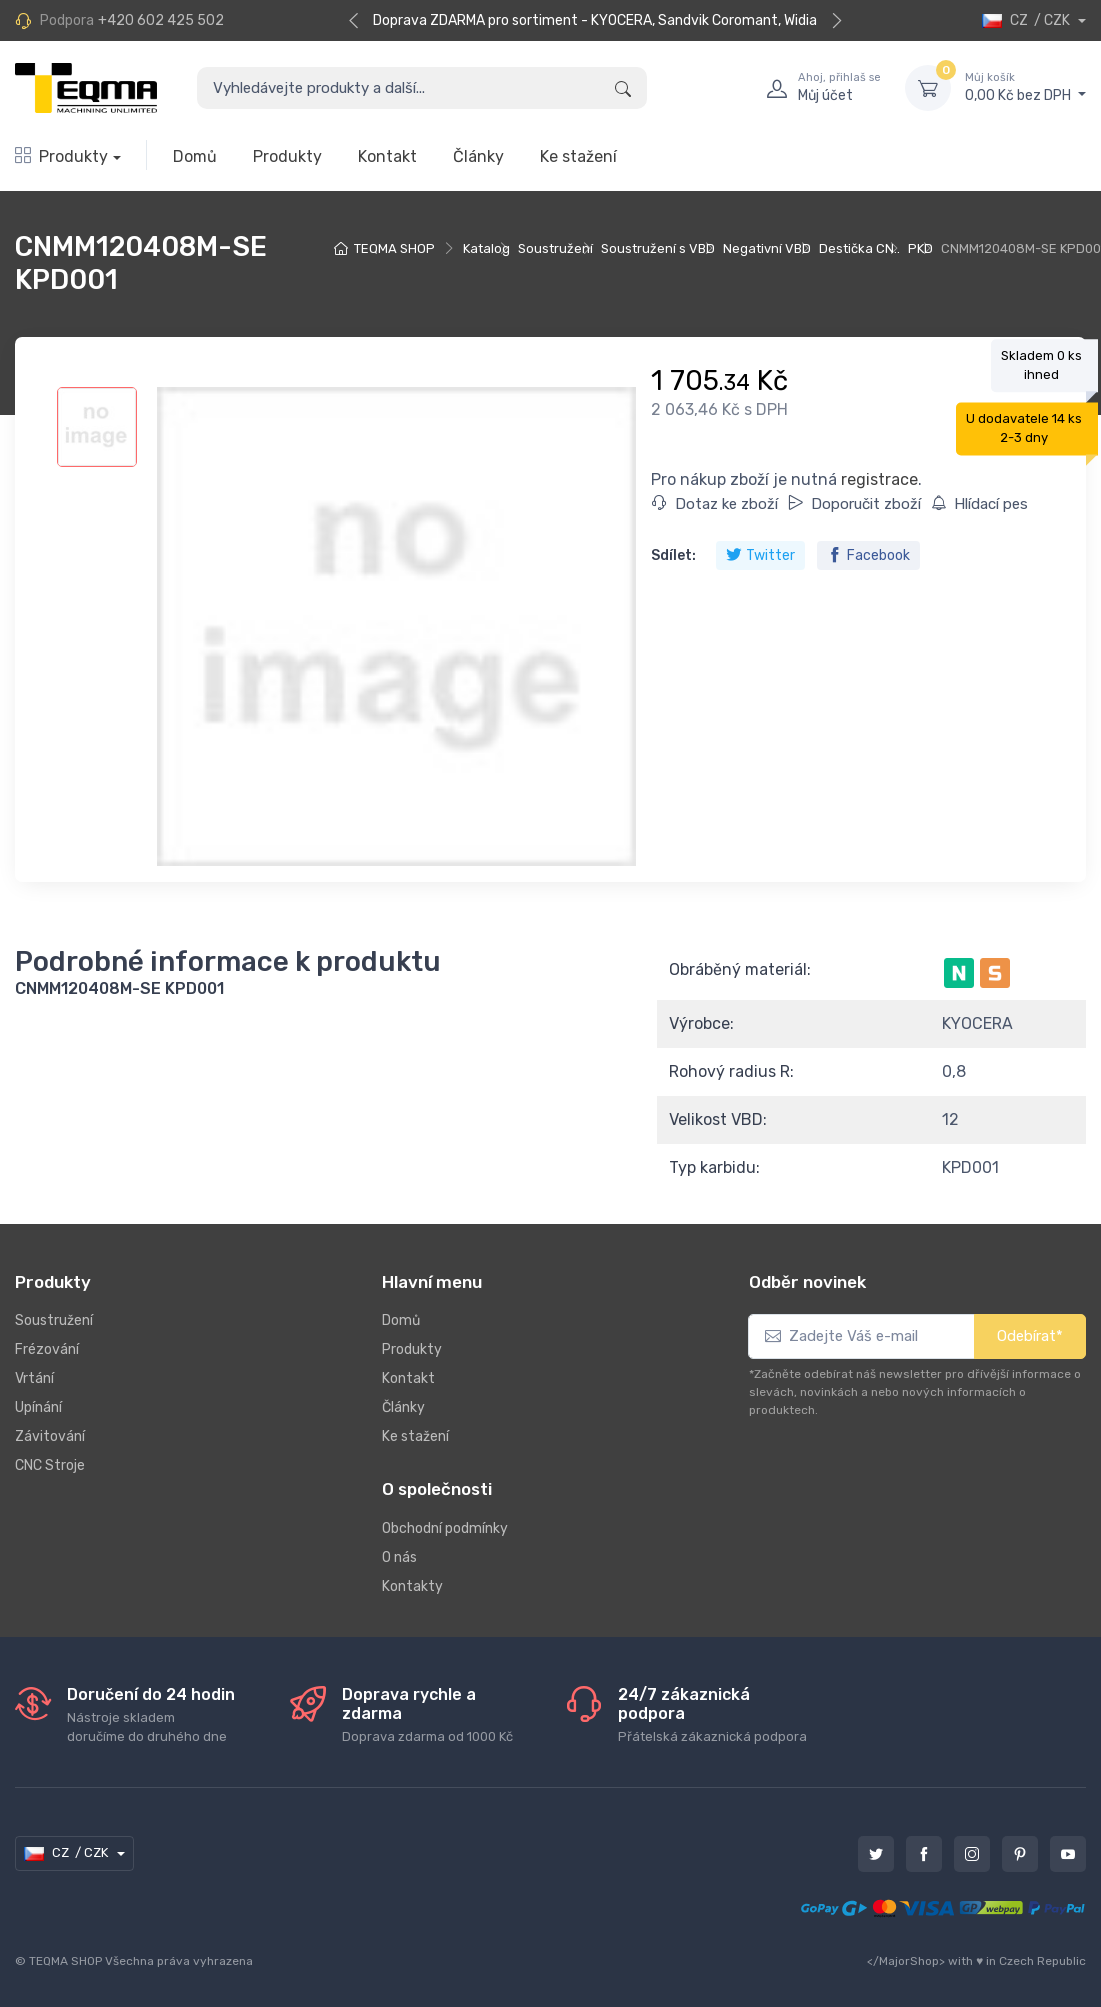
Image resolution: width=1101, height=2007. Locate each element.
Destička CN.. (859, 248)
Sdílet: (673, 555)
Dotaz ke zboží (715, 504)
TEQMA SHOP (394, 248)
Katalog (486, 248)
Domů (195, 156)
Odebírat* (1030, 1336)
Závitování (50, 1436)
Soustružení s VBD (658, 248)
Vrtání (34, 1378)
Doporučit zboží (854, 504)
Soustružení (555, 248)
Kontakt (387, 156)
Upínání (38, 1407)
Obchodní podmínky (445, 1528)
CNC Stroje (50, 1465)
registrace (879, 479)
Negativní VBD (767, 248)
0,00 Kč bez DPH (1025, 87)
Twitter (760, 555)
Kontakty (412, 1586)
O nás (399, 1557)
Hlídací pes (979, 504)
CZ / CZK (1027, 20)
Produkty (61, 156)
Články (478, 156)
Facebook (868, 555)
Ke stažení (578, 156)
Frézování (47, 1349)
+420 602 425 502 (161, 20)
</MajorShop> (906, 1961)
